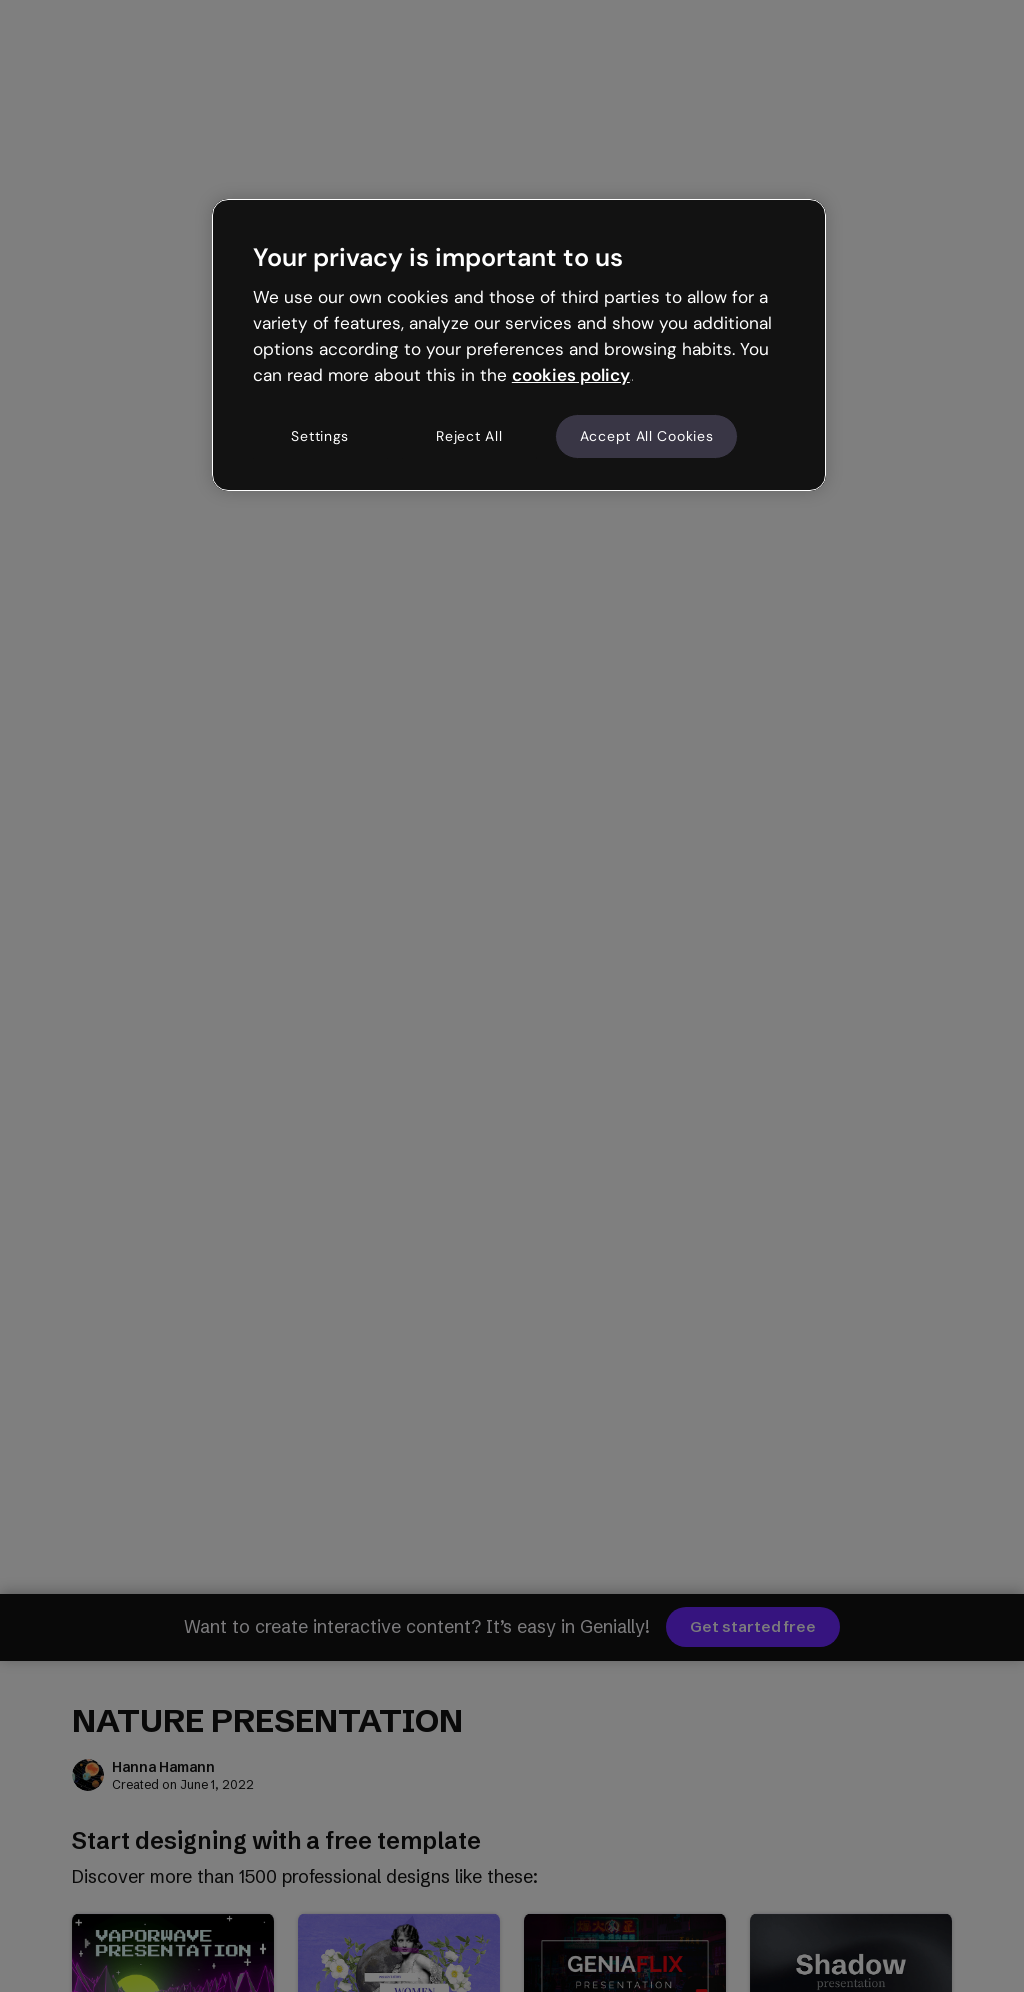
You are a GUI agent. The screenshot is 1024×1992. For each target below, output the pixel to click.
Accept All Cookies (647, 436)
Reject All (469, 436)
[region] (519, 345)
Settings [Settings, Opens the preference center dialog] (320, 436)
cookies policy (571, 375)
